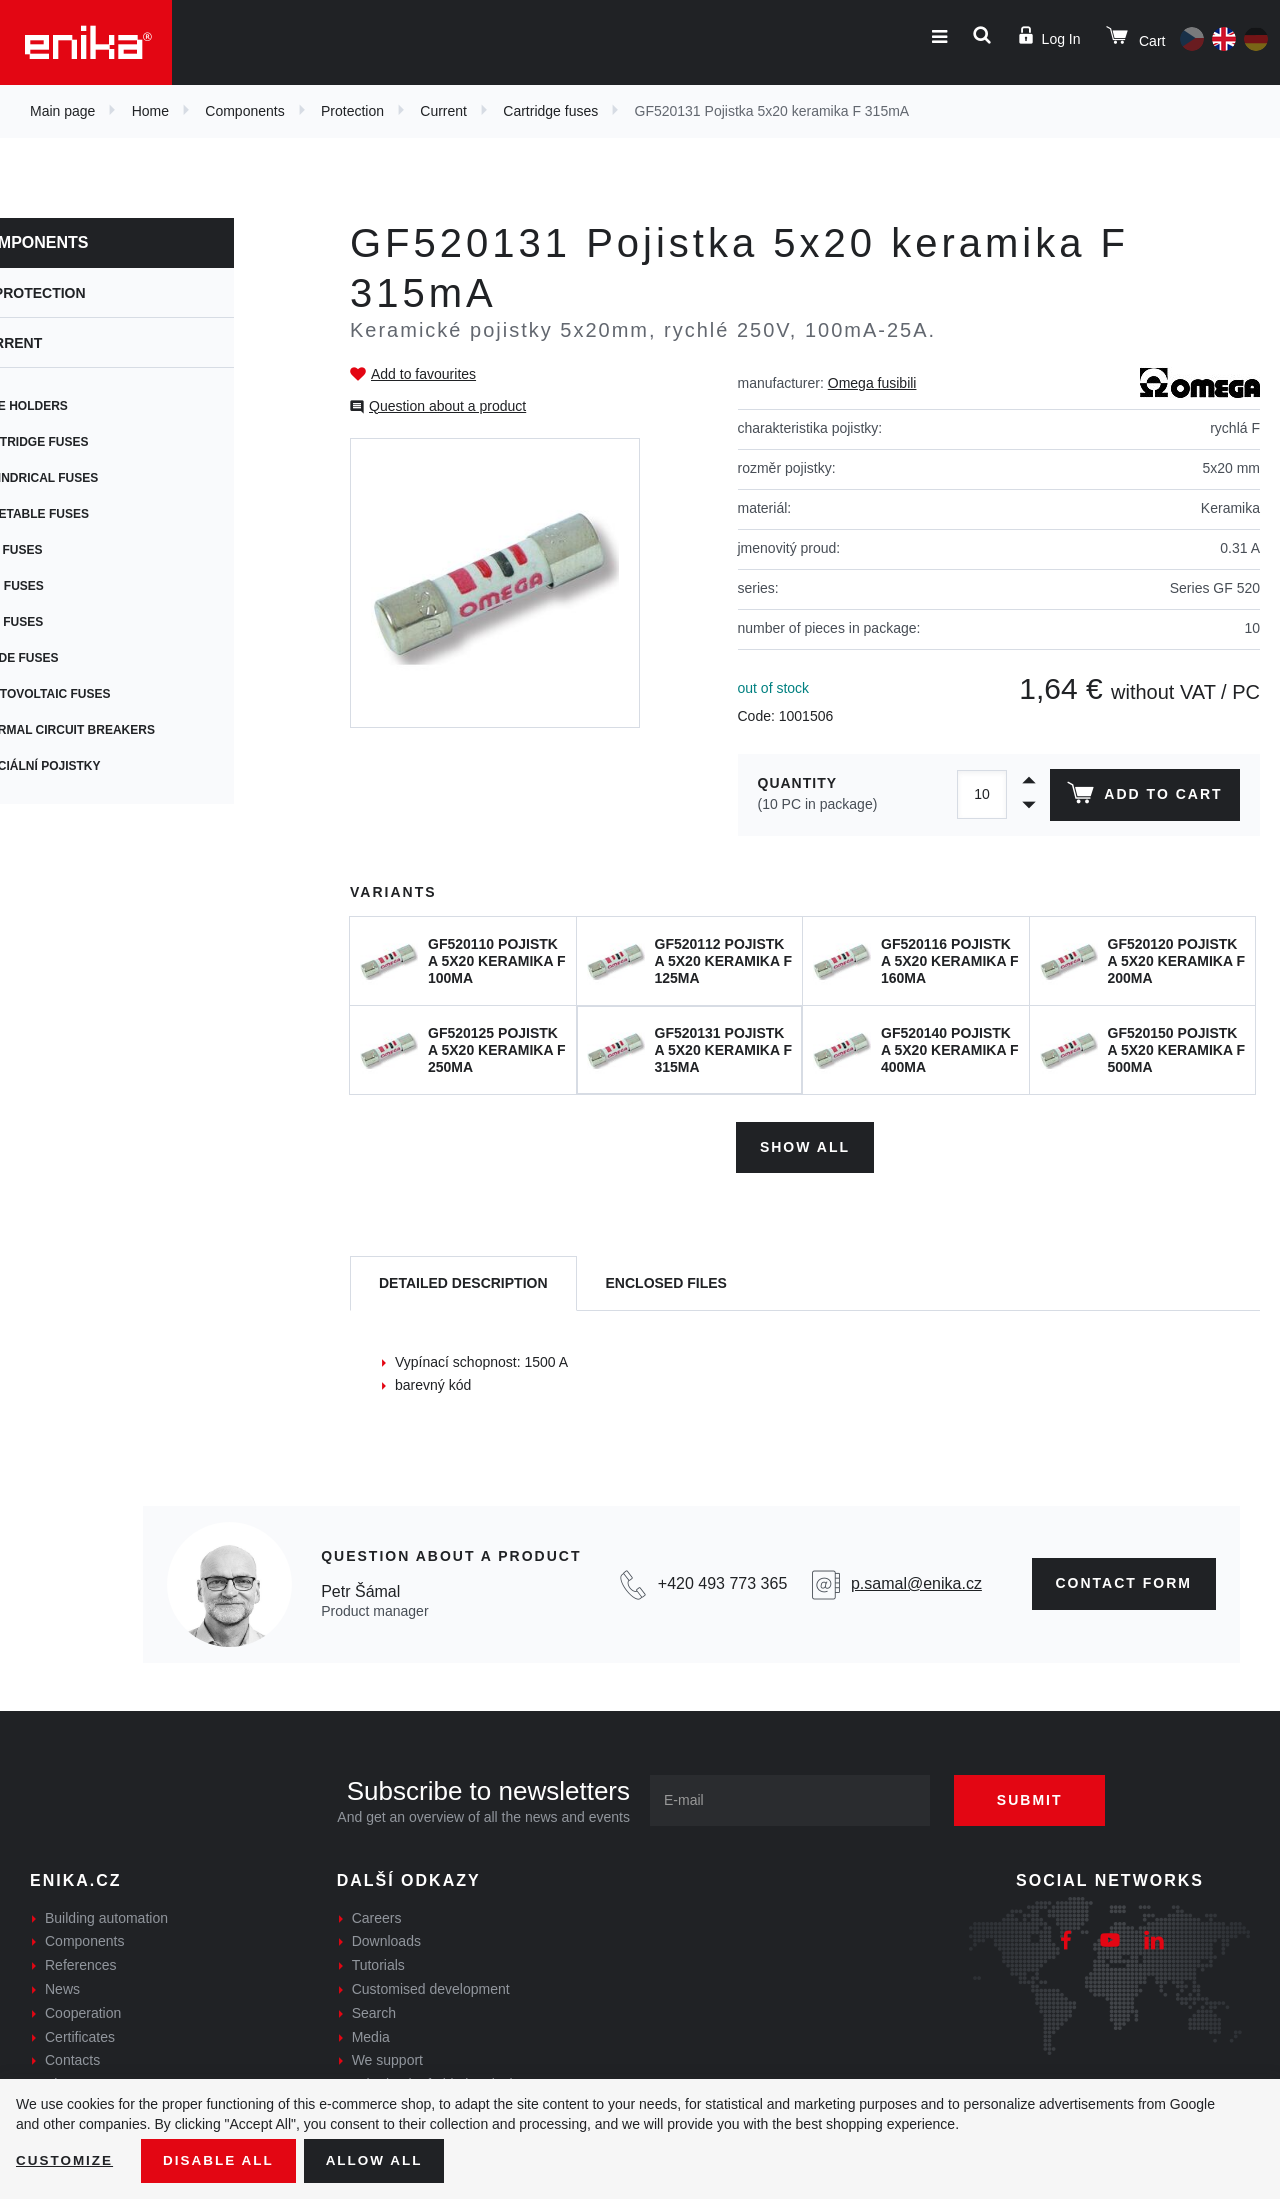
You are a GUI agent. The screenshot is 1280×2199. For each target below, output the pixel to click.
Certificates (80, 2034)
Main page (62, 111)
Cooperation (83, 2011)
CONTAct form (1124, 1581)
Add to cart (1143, 797)
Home (150, 111)
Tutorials (378, 1963)
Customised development (431, 1987)
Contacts (72, 2058)
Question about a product (447, 406)
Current (443, 111)
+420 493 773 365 (722, 1581)
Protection (352, 111)
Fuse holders (87, 406)
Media (371, 2034)
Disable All (223, 2160)
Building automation (106, 1915)
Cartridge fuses (550, 111)
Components (244, 111)
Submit (1037, 1797)
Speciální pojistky (103, 766)
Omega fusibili (872, 383)
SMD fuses (75, 586)
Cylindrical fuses (102, 478)
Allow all (382, 2160)
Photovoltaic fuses (108, 694)
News (62, 1987)
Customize (66, 2160)
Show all (805, 1144)
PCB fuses (74, 550)
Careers (377, 1915)
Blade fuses (82, 658)
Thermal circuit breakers (130, 730)
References (81, 1963)
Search (374, 2011)
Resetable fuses (97, 514)
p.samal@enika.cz (916, 1581)
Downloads (386, 1939)
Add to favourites (423, 374)
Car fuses (74, 622)
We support (387, 2058)
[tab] (463, 1281)
